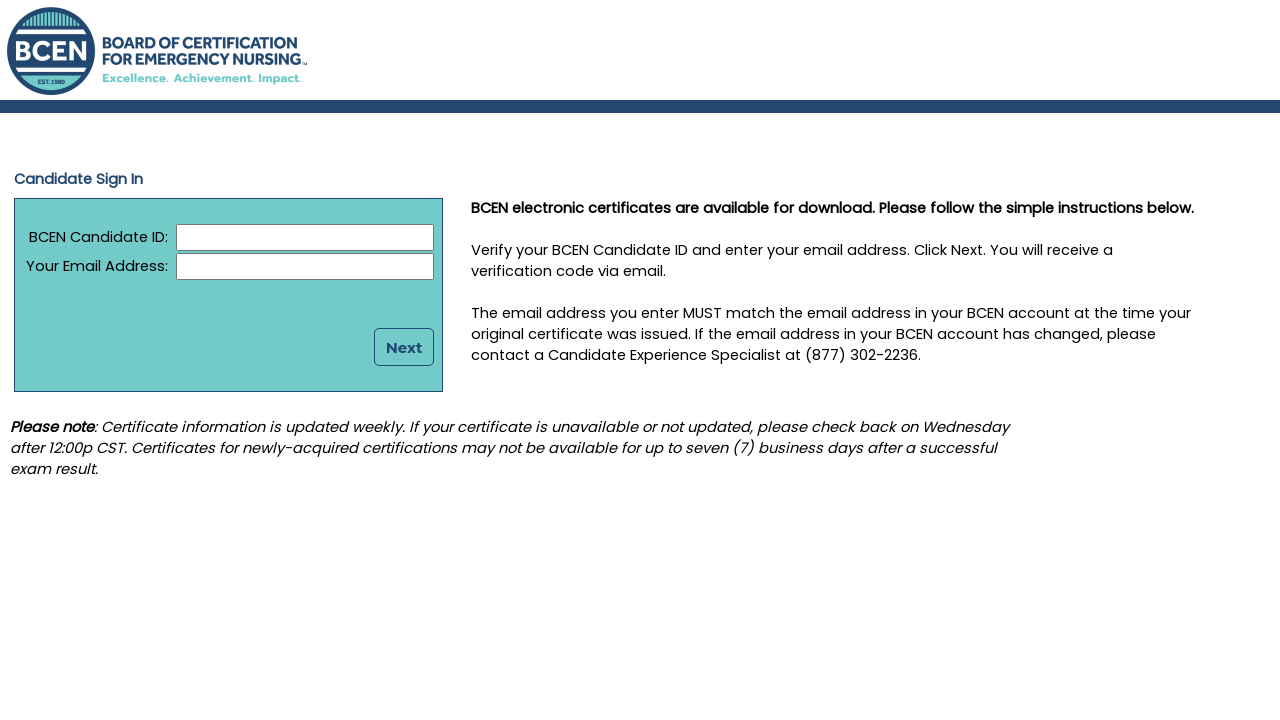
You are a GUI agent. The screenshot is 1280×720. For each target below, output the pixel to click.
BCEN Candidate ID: (92, 237)
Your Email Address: (97, 266)
